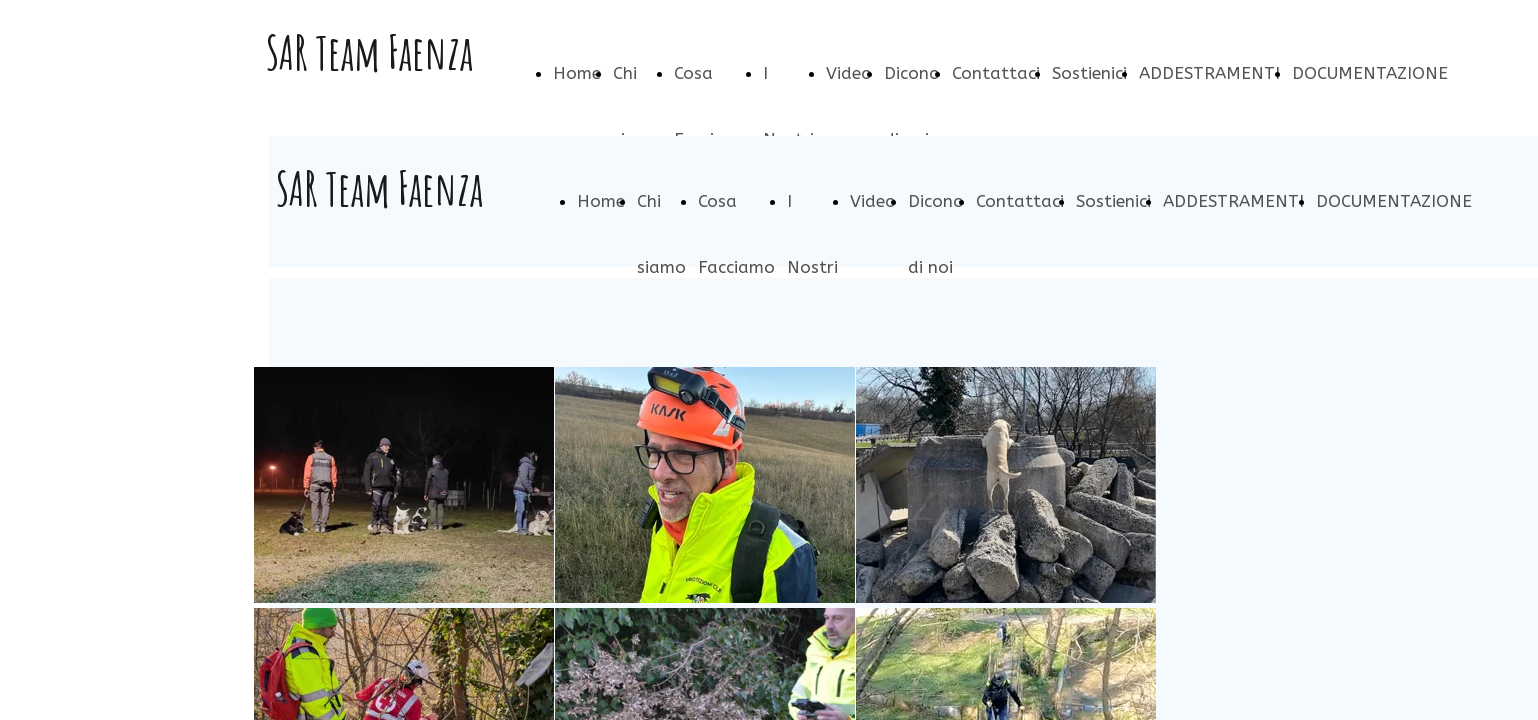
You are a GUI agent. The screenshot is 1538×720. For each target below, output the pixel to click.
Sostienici (1089, 73)
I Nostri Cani (812, 267)
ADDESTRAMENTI (1209, 73)
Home (577, 73)
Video (849, 73)
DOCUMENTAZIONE (1370, 73)
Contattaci (996, 73)
